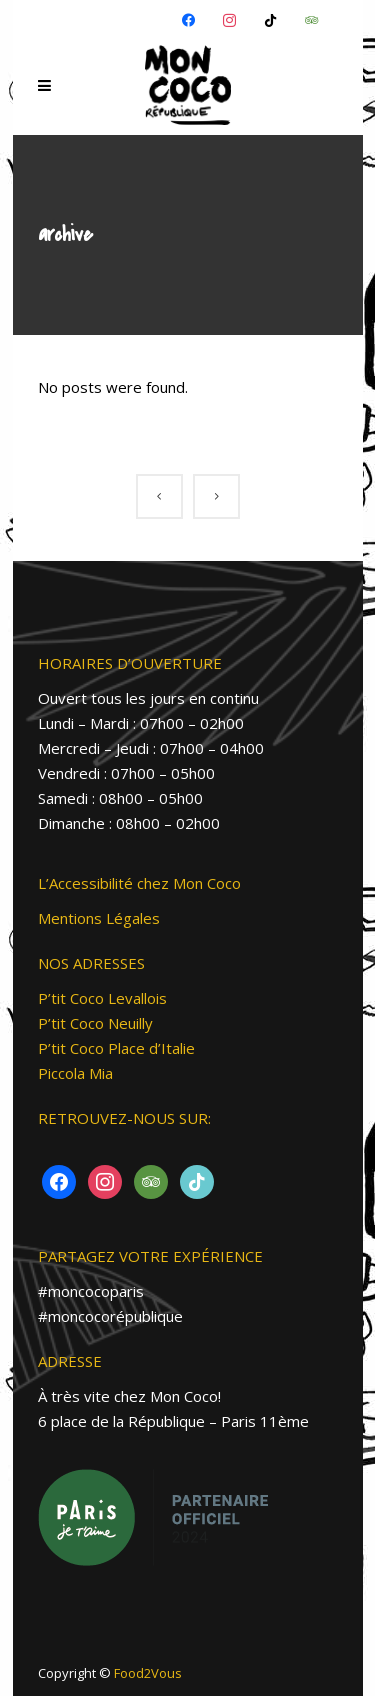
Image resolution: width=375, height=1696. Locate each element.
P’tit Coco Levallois (102, 998)
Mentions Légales (99, 918)
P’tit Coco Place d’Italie (116, 1048)
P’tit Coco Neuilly (95, 1023)
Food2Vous (148, 1673)
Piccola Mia (75, 1073)
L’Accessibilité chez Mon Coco (139, 883)
